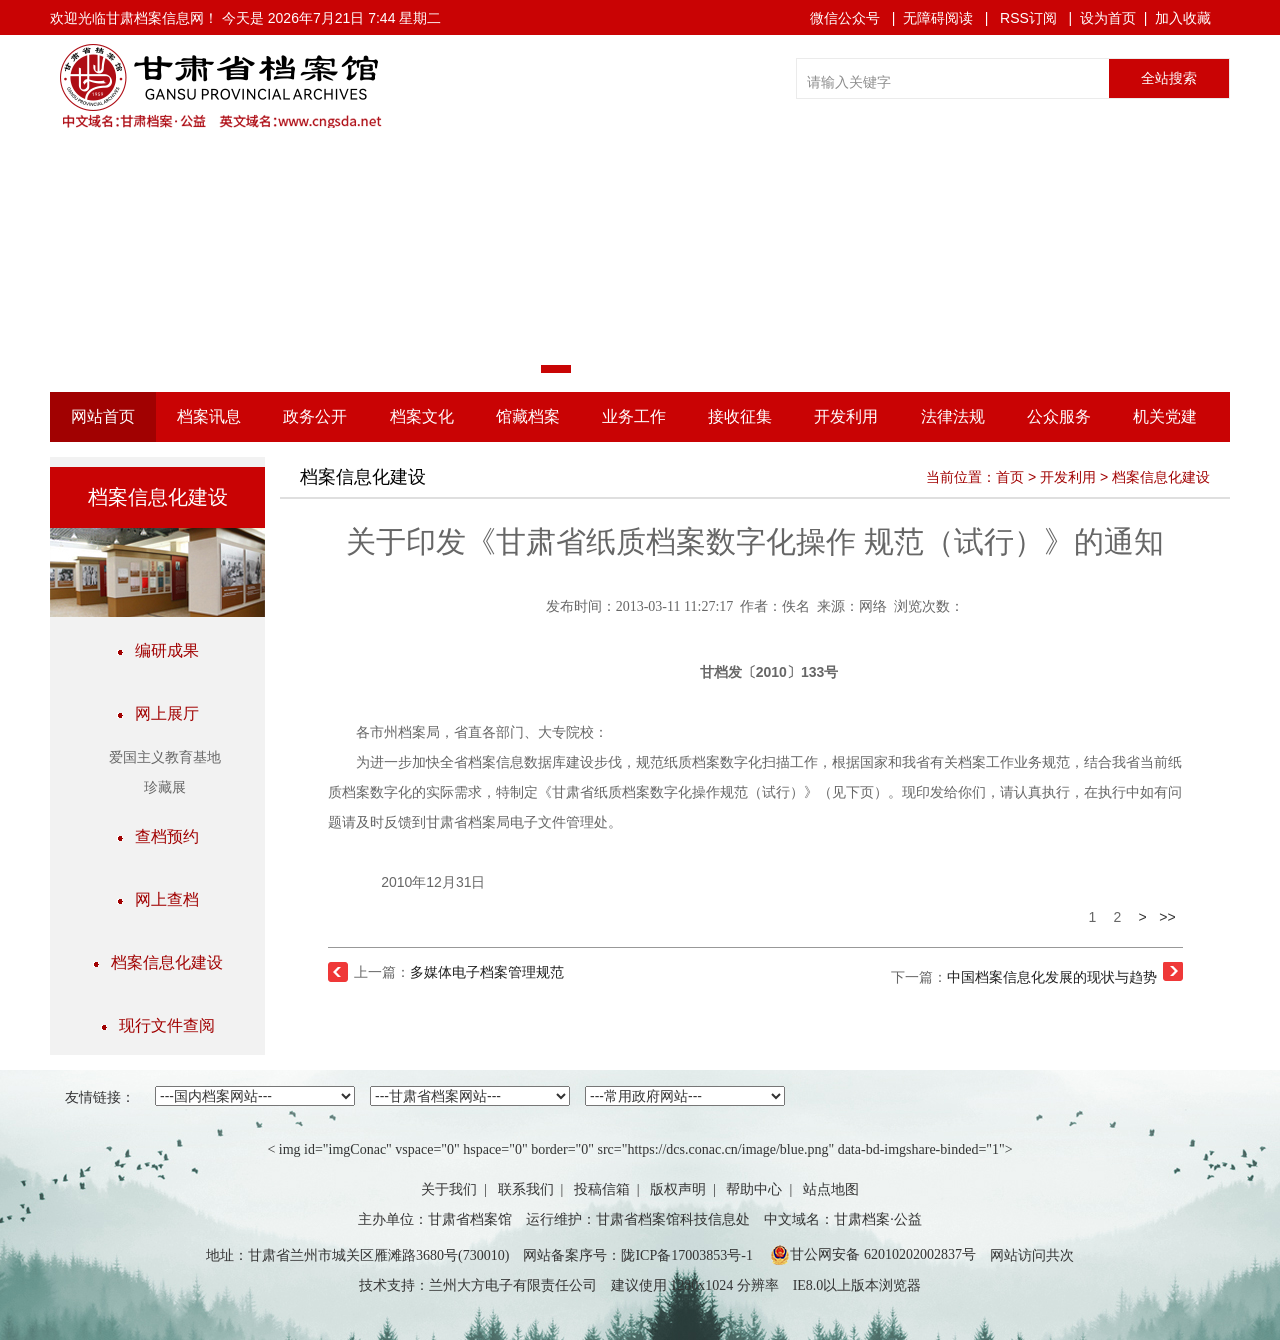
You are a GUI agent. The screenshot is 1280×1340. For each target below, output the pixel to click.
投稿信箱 (602, 1189)
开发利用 (846, 416)
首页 (1010, 477)
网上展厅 (158, 713)
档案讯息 (209, 416)
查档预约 (158, 836)
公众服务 (1059, 416)
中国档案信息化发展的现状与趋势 (1052, 977)
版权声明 (678, 1189)
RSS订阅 (1028, 18)
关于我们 (449, 1189)
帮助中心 (754, 1189)
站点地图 (831, 1189)
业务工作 (634, 416)
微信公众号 (845, 18)
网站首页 (103, 416)
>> (1167, 917)
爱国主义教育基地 (165, 757)
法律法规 (953, 416)
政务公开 (315, 416)
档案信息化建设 (158, 962)
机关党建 (1165, 416)
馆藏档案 (528, 416)
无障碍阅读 (938, 18)
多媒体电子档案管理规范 (487, 972)
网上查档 (158, 899)
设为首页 (1108, 18)
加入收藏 (1183, 18)
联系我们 (526, 1189)
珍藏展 (165, 787)
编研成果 (158, 650)
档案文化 (422, 416)
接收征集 (740, 416)
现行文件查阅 (158, 1025)
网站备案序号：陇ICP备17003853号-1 (637, 1255)
